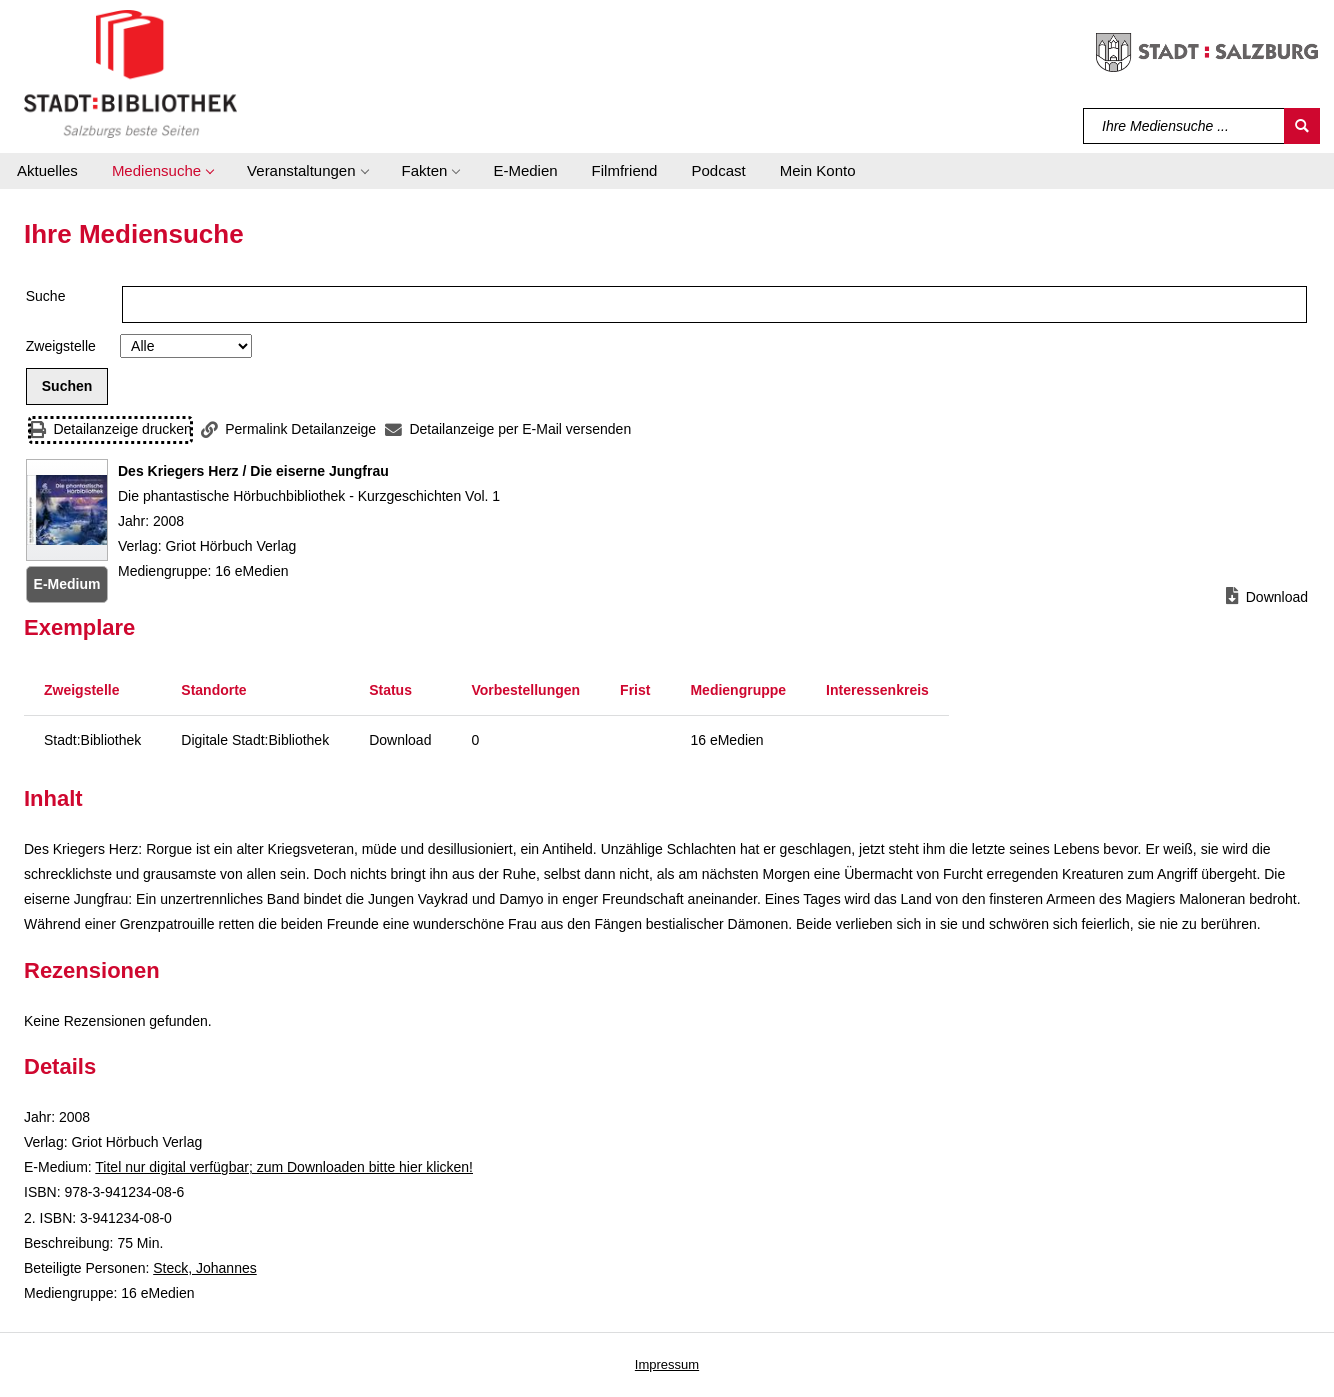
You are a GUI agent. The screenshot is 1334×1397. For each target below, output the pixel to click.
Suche (46, 296)
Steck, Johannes (205, 1268)
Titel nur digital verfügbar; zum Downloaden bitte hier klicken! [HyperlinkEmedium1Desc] (284, 1167)
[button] (162, 171)
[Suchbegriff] (1184, 126)
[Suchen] (1302, 126)
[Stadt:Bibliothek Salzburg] (130, 73)
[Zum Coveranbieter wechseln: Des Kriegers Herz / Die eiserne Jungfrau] (67, 510)
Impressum (667, 1364)
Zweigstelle (61, 346)
